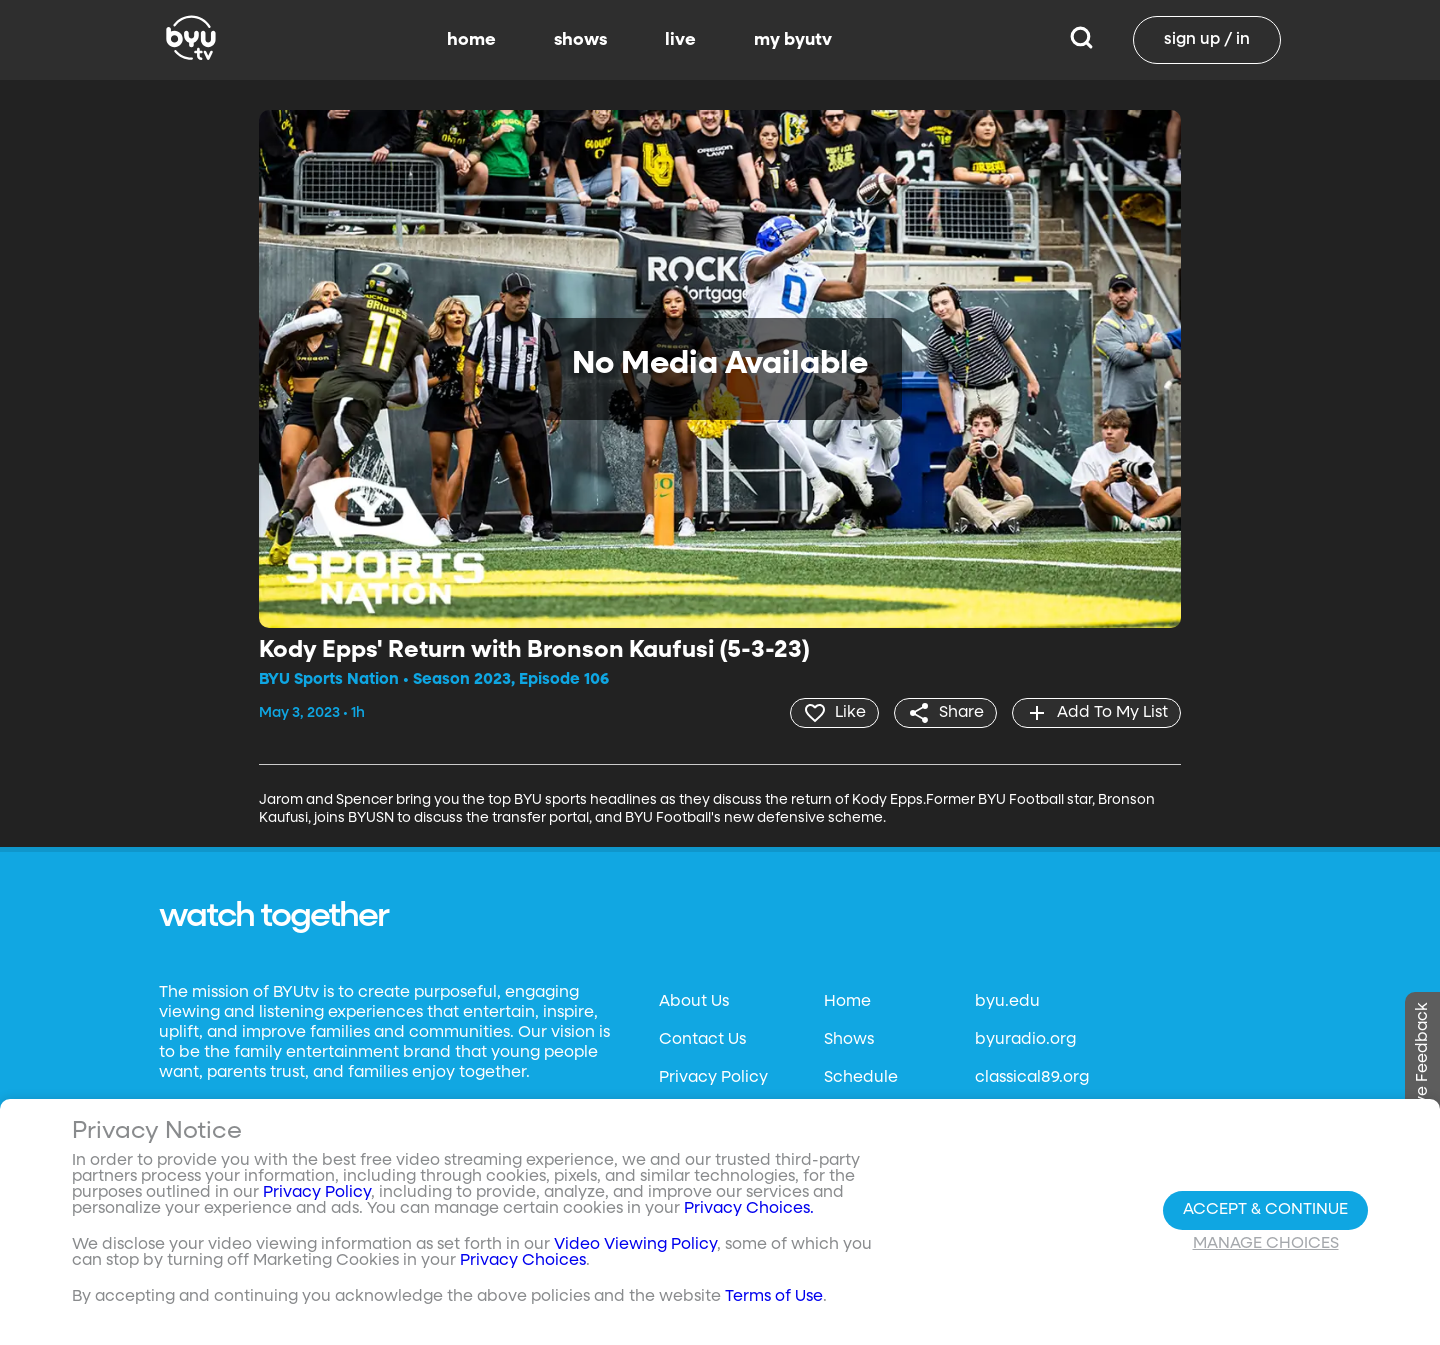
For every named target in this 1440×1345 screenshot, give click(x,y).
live (680, 40)
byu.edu (1007, 1002)
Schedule (861, 1078)
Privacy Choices (523, 1261)
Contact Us (702, 1040)
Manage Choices (1266, 1244)
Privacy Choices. (749, 1209)
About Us (694, 1002)
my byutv (793, 40)
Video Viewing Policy (635, 1245)
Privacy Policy (713, 1078)
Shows (849, 1040)
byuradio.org (1025, 1040)
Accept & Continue (1265, 1210)
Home (847, 1002)
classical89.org (1032, 1078)
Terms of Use (774, 1297)
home (471, 40)
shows (580, 40)
